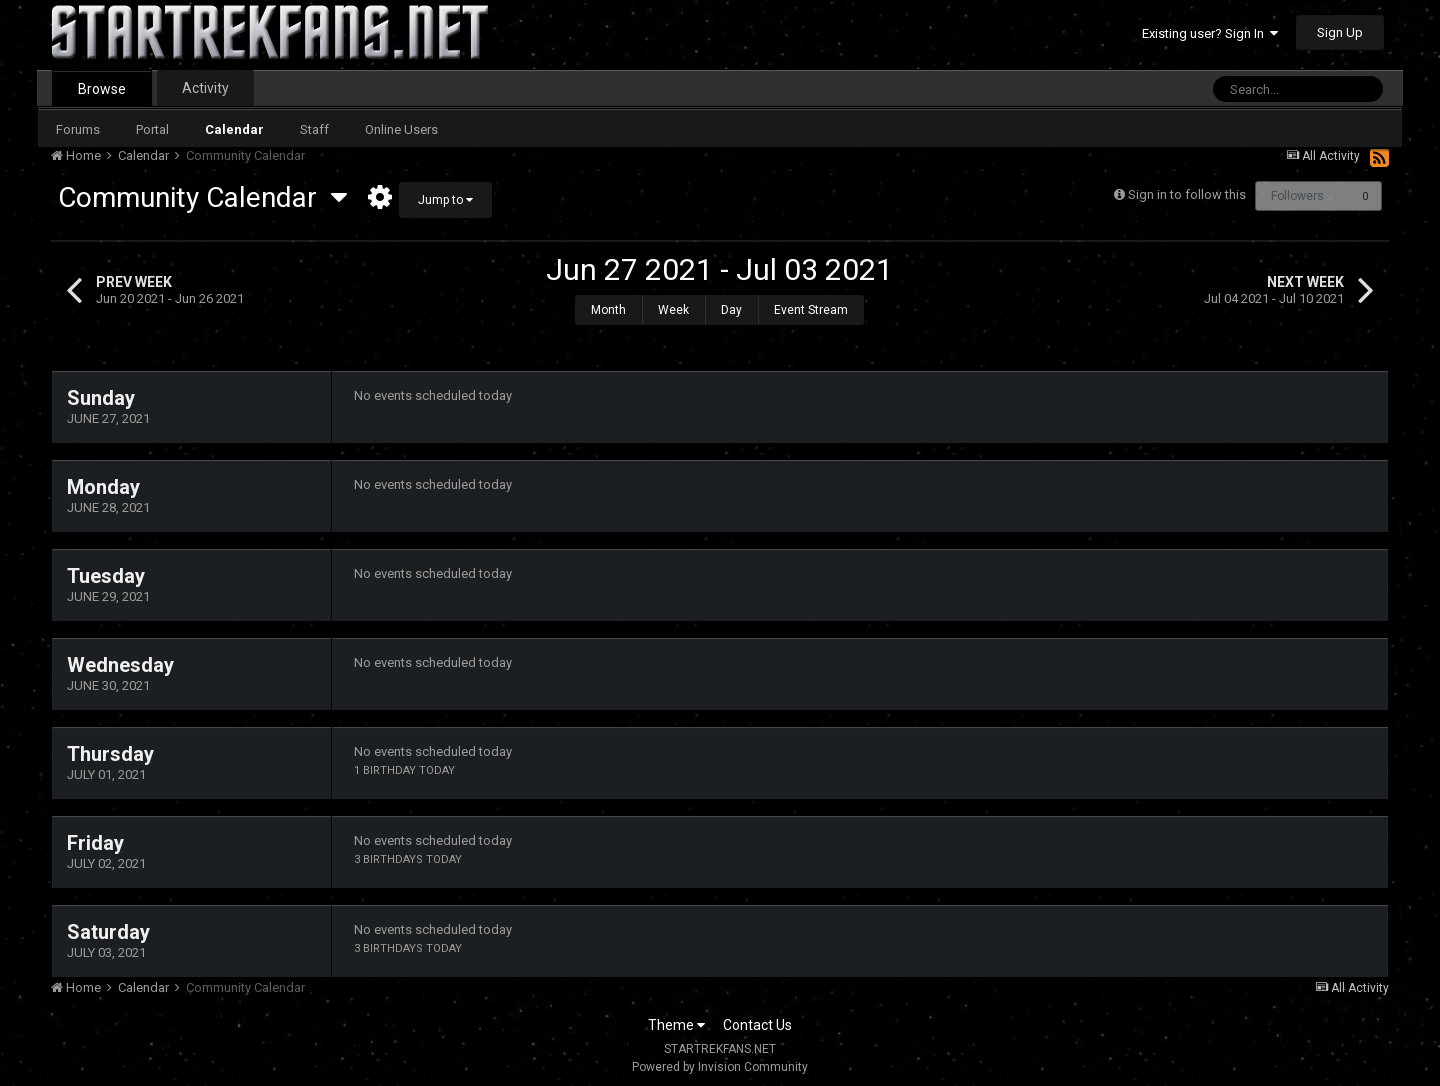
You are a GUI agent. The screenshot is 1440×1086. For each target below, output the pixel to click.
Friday (95, 843)
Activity (205, 88)
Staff (314, 129)
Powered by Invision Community (720, 1067)
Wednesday (120, 665)
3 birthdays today (408, 859)
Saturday (108, 932)
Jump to (445, 200)
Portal (152, 129)
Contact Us (757, 1025)
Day (731, 310)
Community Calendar (202, 197)
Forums (78, 129)
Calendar (234, 129)
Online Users (401, 129)
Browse (102, 89)
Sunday (101, 398)
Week (673, 310)
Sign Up (1340, 32)
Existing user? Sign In (1210, 33)
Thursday (110, 754)
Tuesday (106, 576)
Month (608, 310)
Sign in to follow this (1187, 194)
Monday (103, 487)
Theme (676, 1025)
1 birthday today (404, 770)
